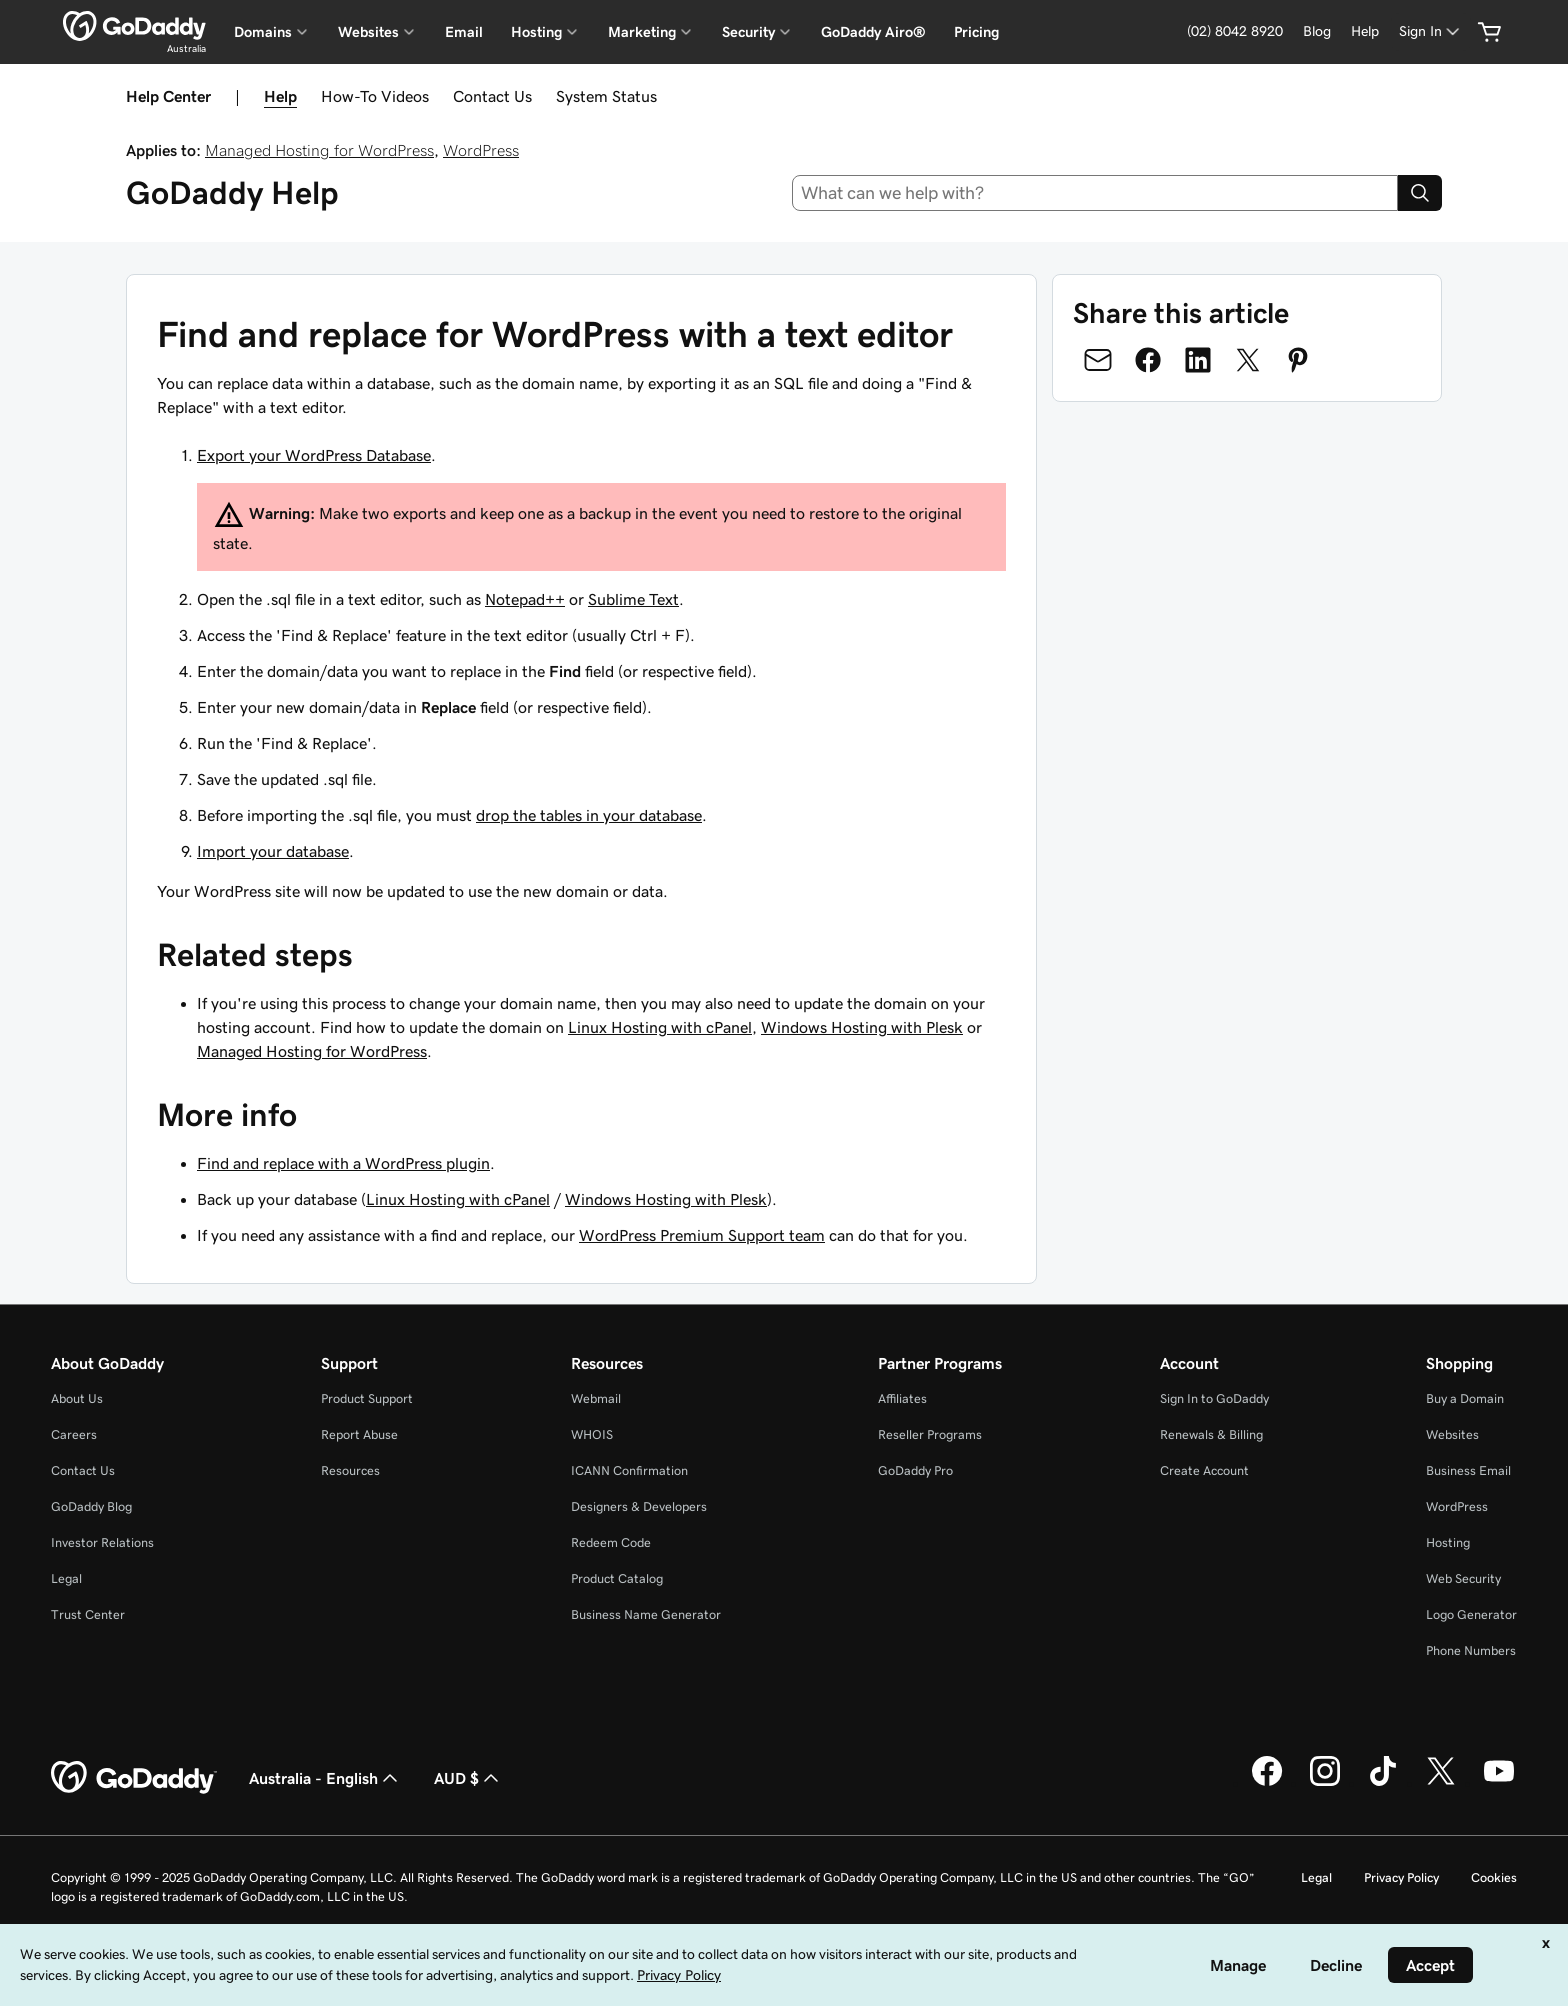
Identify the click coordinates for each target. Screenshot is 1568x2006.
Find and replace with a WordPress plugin (343, 1163)
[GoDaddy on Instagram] (1325, 1783)
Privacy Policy (1401, 1877)
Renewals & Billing (1211, 1434)
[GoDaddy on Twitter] (1441, 1783)
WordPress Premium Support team (702, 1235)
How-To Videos (375, 96)
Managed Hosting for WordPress (319, 150)
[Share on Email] (1098, 360)
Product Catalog (617, 1578)
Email (464, 32)
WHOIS (592, 1434)
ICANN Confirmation (629, 1470)
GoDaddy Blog (91, 1506)
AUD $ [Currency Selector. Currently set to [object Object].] (468, 1778)
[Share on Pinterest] (1298, 360)
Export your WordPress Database (314, 455)
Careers (74, 1434)
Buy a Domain (1465, 1398)
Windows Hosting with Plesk (862, 1027)
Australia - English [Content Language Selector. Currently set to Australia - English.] (325, 1778)
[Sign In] (1431, 31)
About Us (77, 1398)
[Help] (1365, 31)
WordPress (481, 150)
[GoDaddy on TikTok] (1383, 1783)
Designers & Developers (639, 1506)
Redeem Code (611, 1542)
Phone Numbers (1471, 1650)
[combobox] (1095, 193)
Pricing (976, 32)
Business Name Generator (646, 1614)
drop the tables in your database (589, 815)
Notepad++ (525, 599)
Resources (350, 1470)
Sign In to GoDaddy (1214, 1398)
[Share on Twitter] (1248, 360)
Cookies (1494, 1877)
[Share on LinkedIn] (1198, 360)
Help (280, 96)
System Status (606, 96)
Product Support (367, 1398)
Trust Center (88, 1614)
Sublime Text (633, 599)
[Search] (1420, 193)
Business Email (1468, 1470)
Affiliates (902, 1398)
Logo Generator (1471, 1614)
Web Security (1463, 1578)
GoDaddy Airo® (873, 32)
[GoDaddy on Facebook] (1267, 1783)
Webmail (596, 1398)
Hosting (1448, 1542)
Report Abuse (359, 1434)
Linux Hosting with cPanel (660, 1027)
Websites (1452, 1434)
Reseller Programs (930, 1434)
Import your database (273, 851)
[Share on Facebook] (1148, 360)
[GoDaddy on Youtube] (1499, 1783)
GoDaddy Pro (915, 1470)
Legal (66, 1578)
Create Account (1204, 1470)
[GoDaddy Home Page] (134, 1778)
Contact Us (492, 96)
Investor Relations (102, 1542)
